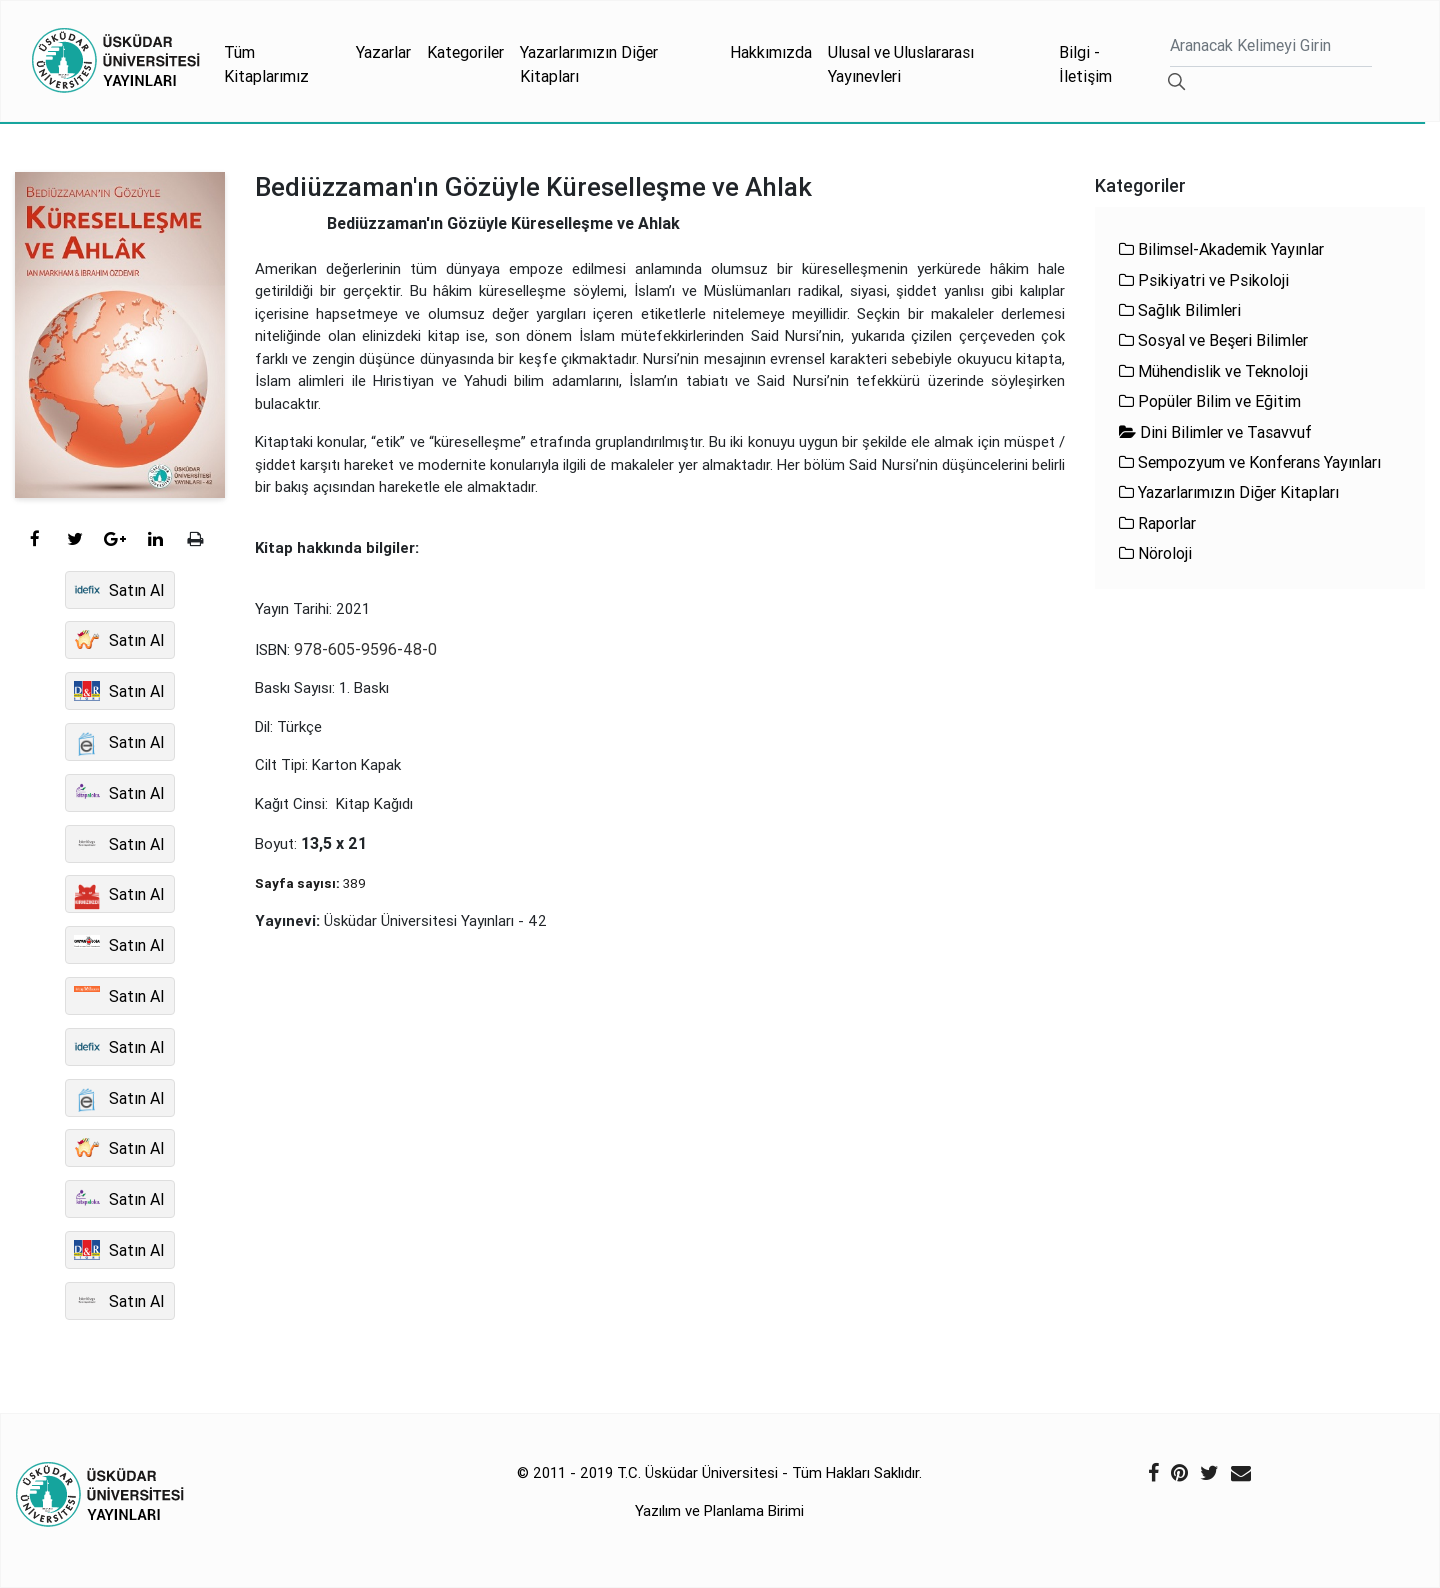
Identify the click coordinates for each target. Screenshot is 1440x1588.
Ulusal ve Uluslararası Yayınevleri (901, 64)
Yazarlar (383, 52)
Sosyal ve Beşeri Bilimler (1213, 340)
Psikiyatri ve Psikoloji (1204, 280)
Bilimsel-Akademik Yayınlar (1221, 249)
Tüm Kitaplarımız (266, 64)
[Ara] (1271, 47)
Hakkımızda (771, 52)
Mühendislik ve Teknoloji (1213, 371)
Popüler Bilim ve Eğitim (1210, 401)
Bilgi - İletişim (1085, 64)
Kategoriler (465, 52)
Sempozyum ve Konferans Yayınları (1250, 462)
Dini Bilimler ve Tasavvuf (1215, 432)
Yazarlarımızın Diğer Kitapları (589, 64)
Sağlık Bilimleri (1180, 310)
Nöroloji (1155, 553)
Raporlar (1157, 523)
